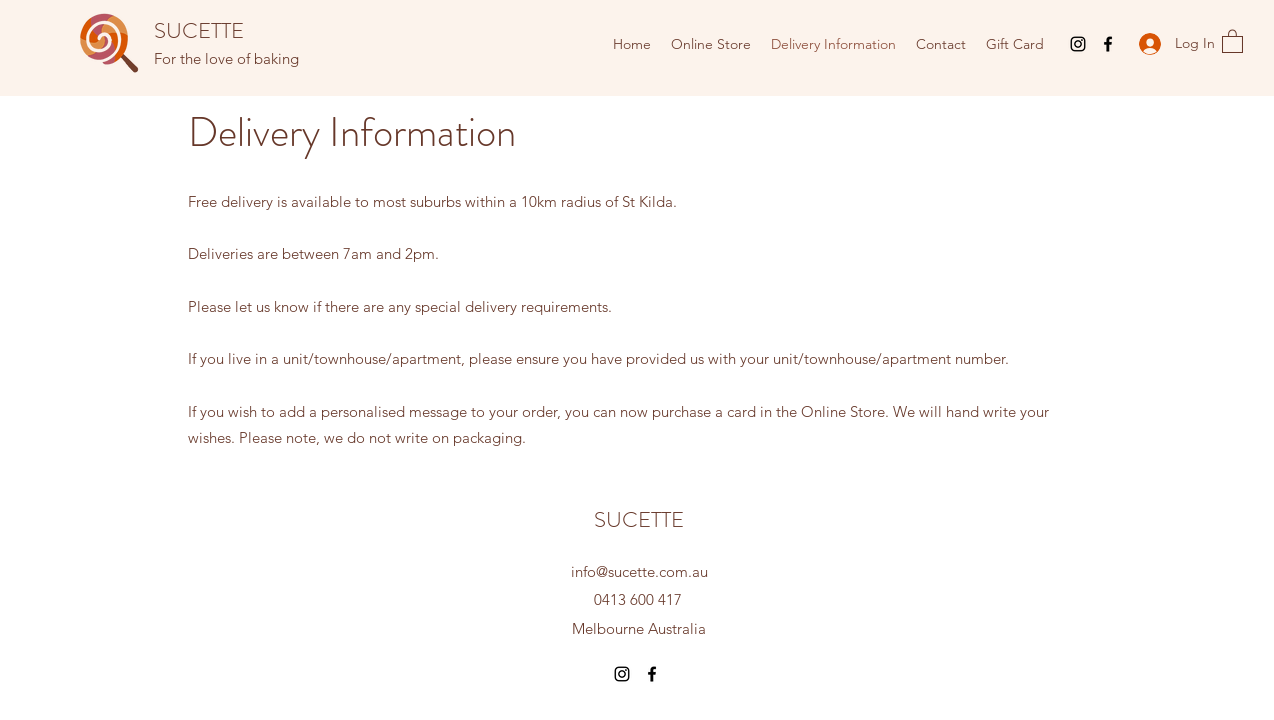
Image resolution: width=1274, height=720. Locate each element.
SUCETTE (199, 30)
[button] (1232, 40)
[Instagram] (1078, 44)
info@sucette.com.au (639, 571)
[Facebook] (1108, 44)
